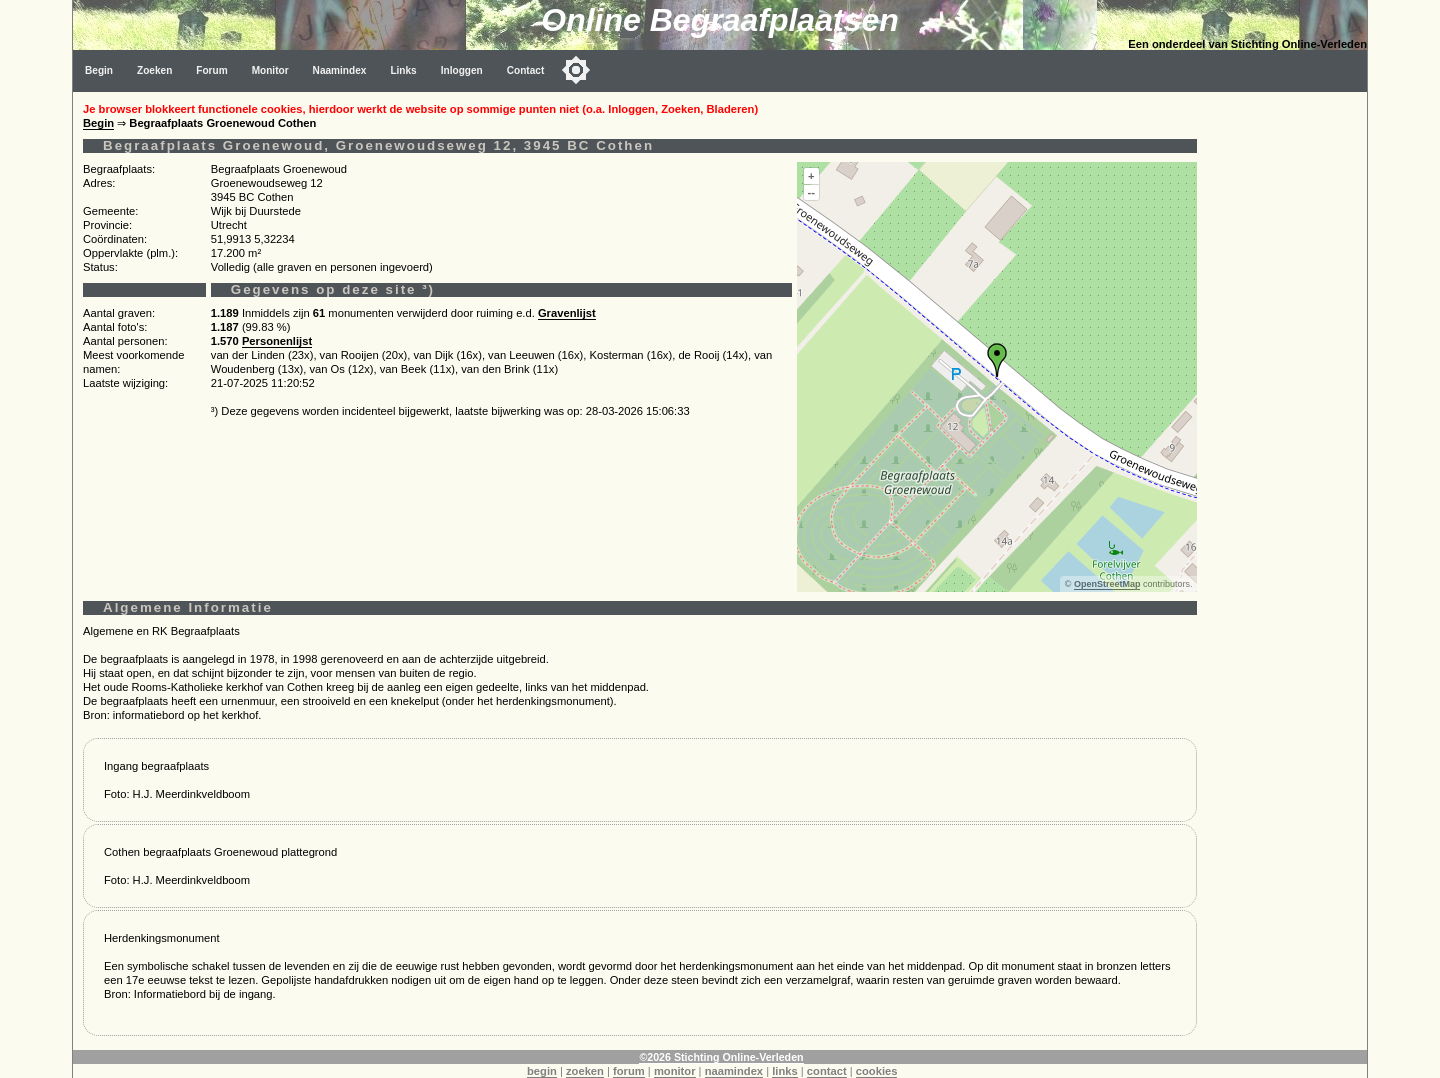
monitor (675, 1071)
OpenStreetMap (1107, 584)
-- (811, 192)
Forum (211, 70)
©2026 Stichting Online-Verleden (721, 1057)
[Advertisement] (1287, 392)
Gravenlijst (567, 313)
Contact (526, 70)
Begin (99, 70)
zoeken (585, 1071)
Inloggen (462, 70)
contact (827, 1071)
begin (542, 1071)
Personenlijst (277, 341)
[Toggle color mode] (576, 70)
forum (629, 1071)
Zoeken (154, 70)
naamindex (734, 1071)
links (785, 1071)
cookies (877, 1071)
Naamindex (340, 70)
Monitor (270, 70)
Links (403, 70)
